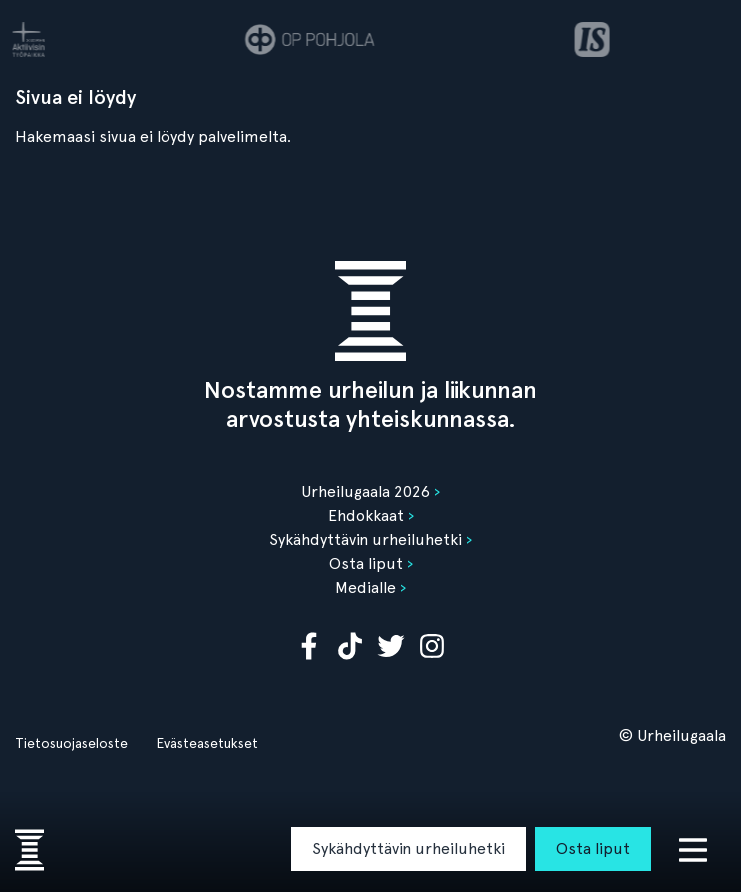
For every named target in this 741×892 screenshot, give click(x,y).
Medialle (365, 587)
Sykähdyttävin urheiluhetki (408, 848)
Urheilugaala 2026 (365, 491)
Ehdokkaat (366, 515)
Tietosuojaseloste (71, 743)
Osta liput (593, 848)
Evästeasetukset (207, 743)
